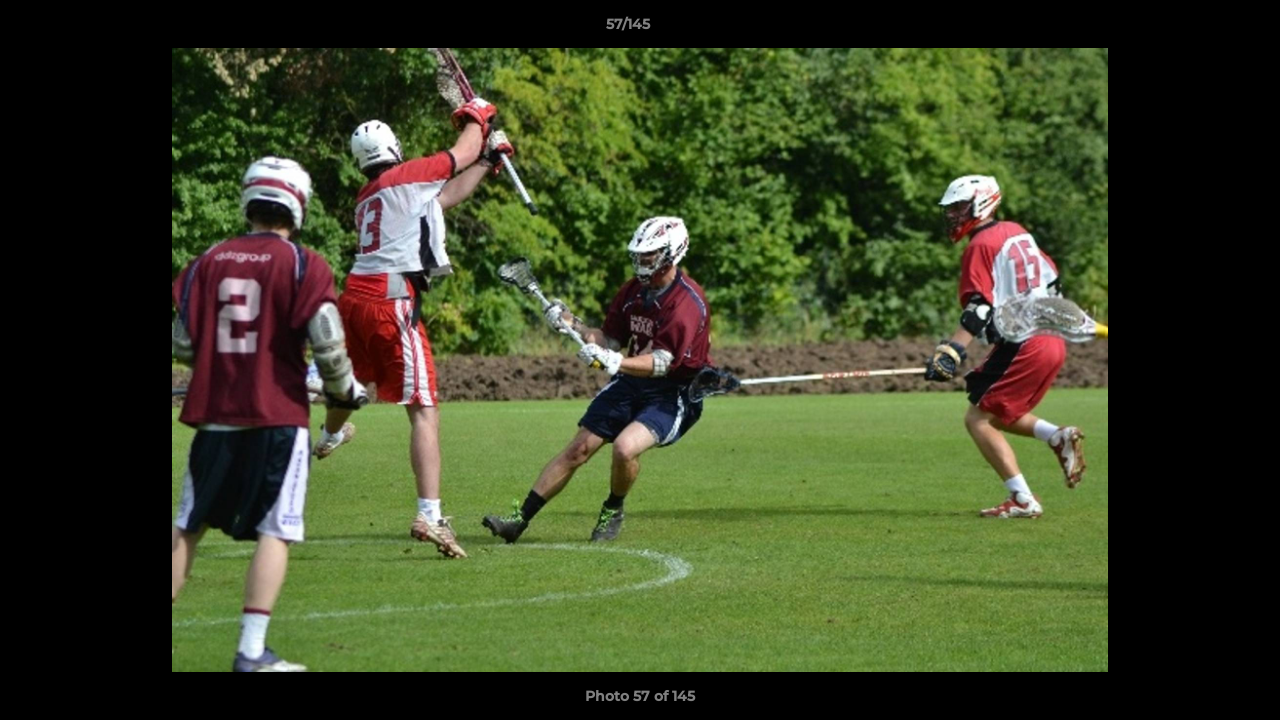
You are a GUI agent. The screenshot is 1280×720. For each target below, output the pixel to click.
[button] (1196, 29)
